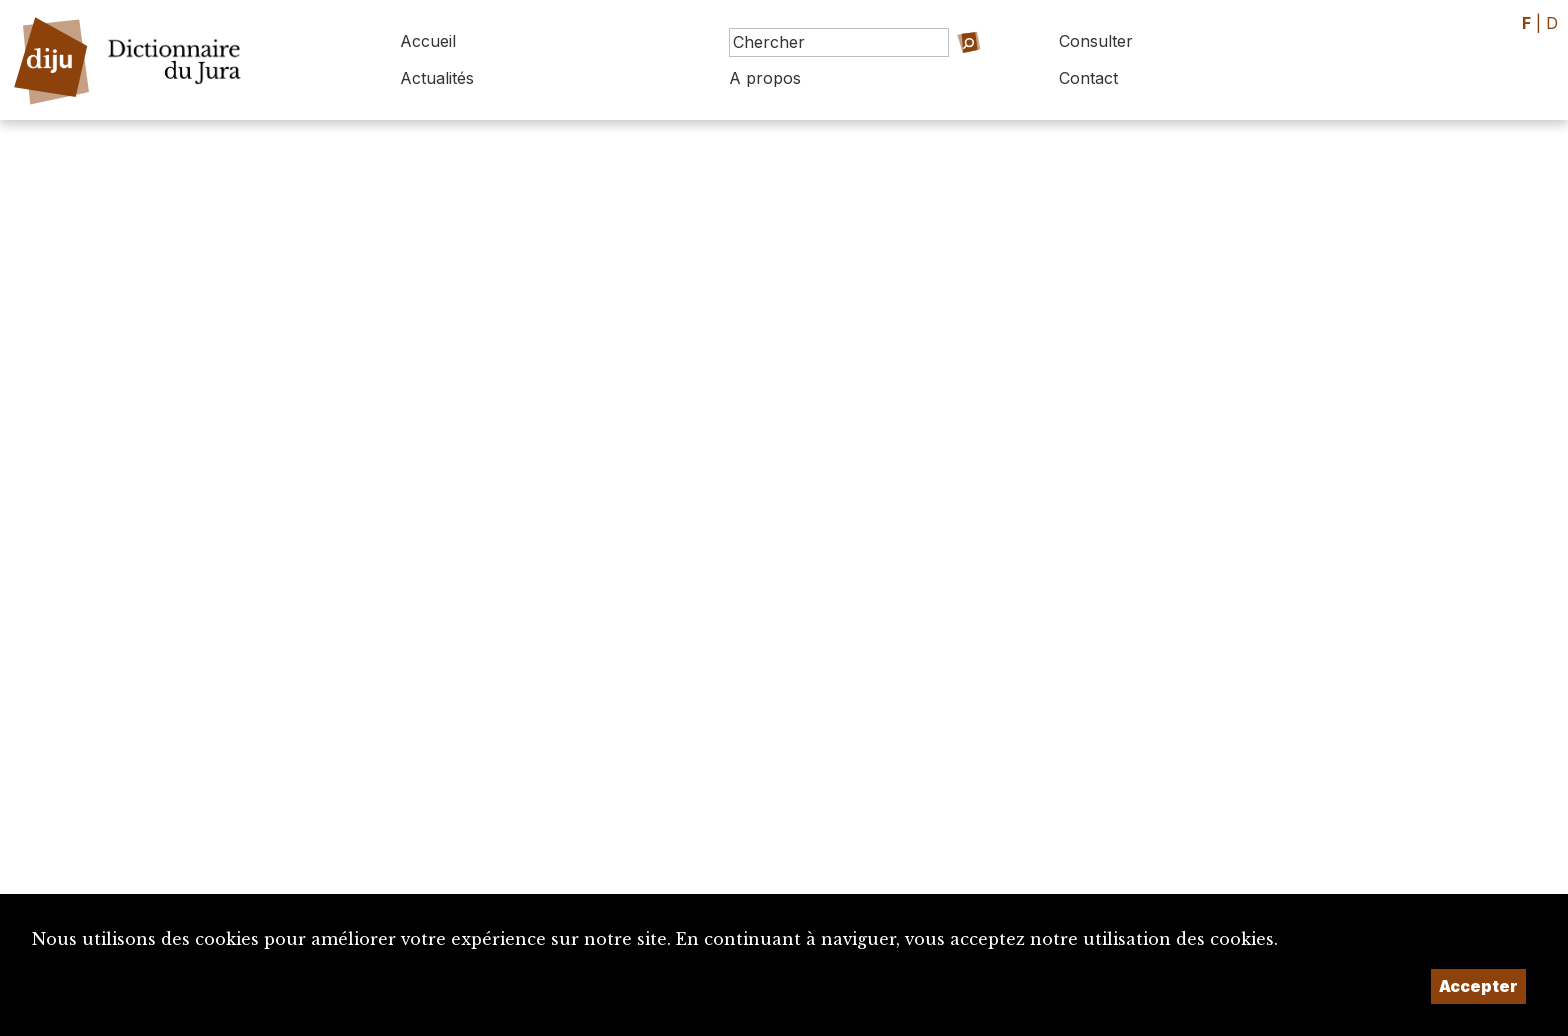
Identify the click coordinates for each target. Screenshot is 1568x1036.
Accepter (1478, 986)
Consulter (1096, 41)
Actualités (437, 78)
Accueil (428, 41)
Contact (1088, 78)
